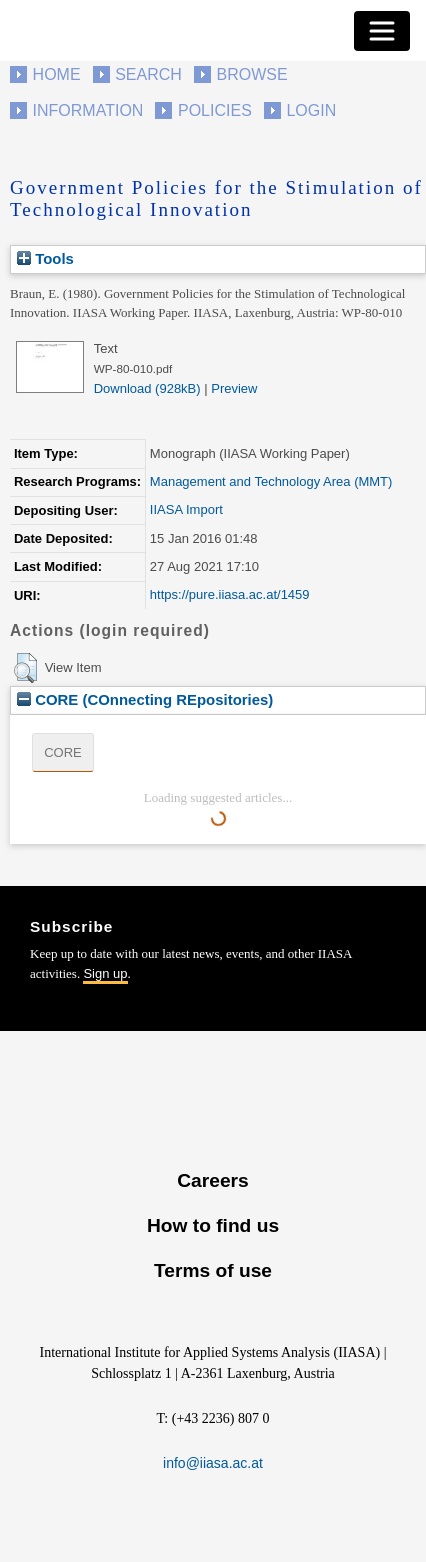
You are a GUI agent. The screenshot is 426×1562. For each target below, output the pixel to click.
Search (148, 74)
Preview (234, 388)
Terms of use (213, 1270)
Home (57, 74)
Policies (215, 110)
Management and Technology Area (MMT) (271, 481)
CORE (63, 752)
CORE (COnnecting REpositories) (145, 699)
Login (311, 110)
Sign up (105, 973)
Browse (251, 74)
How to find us (213, 1225)
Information (88, 110)
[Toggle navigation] (382, 31)
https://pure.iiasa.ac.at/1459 (230, 594)
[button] (25, 668)
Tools (45, 258)
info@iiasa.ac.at (213, 1463)
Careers (212, 1180)
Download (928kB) (147, 388)
